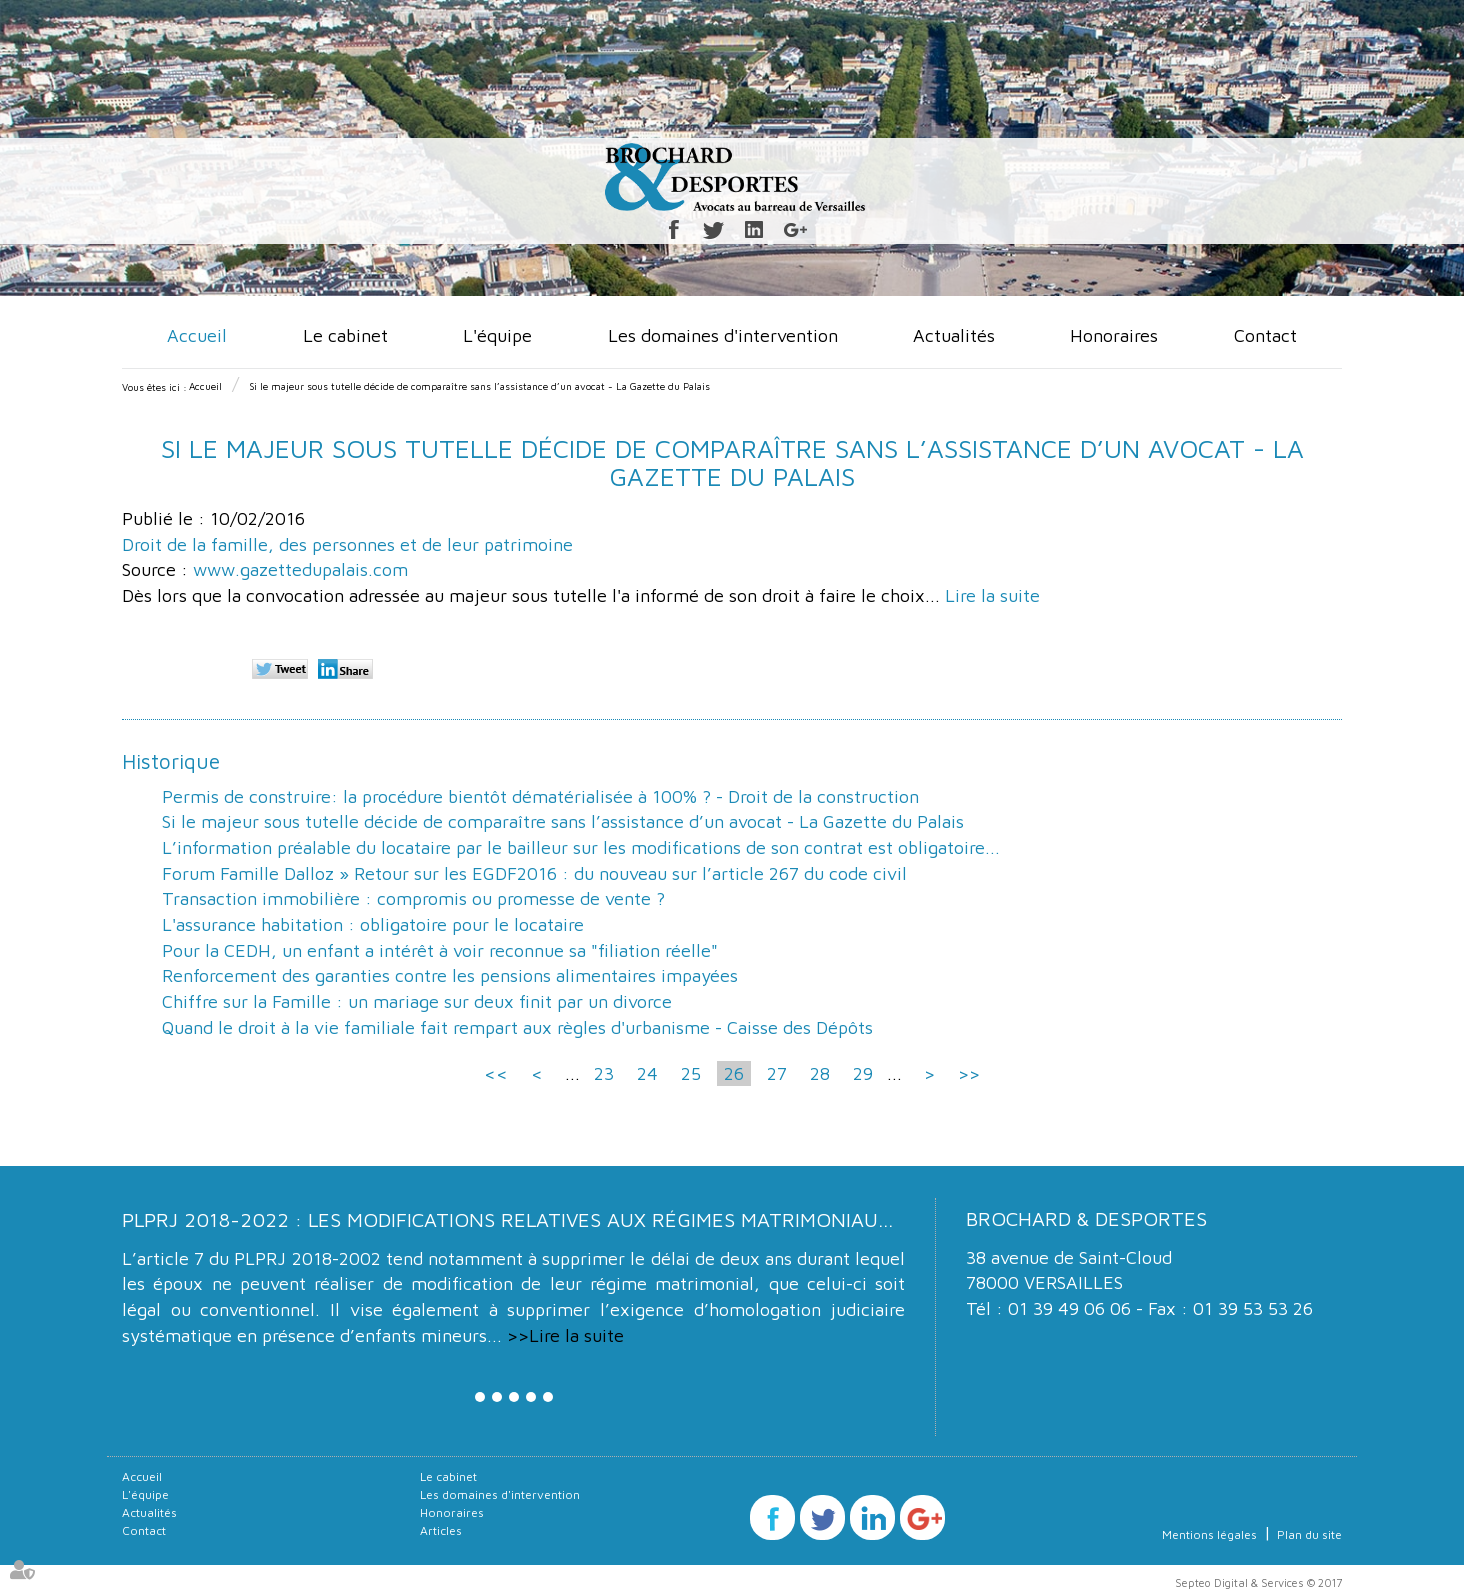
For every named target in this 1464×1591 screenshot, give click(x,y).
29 (863, 1073)
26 (734, 1073)
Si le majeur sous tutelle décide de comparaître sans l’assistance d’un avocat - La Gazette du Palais (479, 386)
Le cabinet (345, 335)
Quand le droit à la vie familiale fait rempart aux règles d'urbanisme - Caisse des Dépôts (517, 1027)
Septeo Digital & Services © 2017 (1258, 1582)
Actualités (954, 335)
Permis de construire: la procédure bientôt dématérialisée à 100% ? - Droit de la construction (540, 796)
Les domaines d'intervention (723, 335)
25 (691, 1073)
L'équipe (497, 335)
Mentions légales (1209, 1534)
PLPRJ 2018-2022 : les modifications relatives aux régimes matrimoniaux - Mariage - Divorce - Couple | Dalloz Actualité (763, 1219)
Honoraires (1114, 335)
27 (777, 1073)
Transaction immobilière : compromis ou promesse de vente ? (413, 898)
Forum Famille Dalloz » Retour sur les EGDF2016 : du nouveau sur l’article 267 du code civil (534, 873)
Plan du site (1309, 1534)
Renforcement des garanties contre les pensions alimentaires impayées (450, 975)
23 (604, 1073)
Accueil (197, 335)
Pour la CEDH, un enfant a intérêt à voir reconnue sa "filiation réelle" (440, 950)
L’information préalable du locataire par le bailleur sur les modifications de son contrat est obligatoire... (581, 847)
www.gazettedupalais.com (300, 569)
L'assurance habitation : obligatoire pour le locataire (373, 924)
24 (647, 1073)
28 (820, 1073)
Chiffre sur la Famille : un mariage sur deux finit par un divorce (417, 1001)
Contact (1265, 335)
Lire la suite (992, 595)
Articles (441, 1530)
